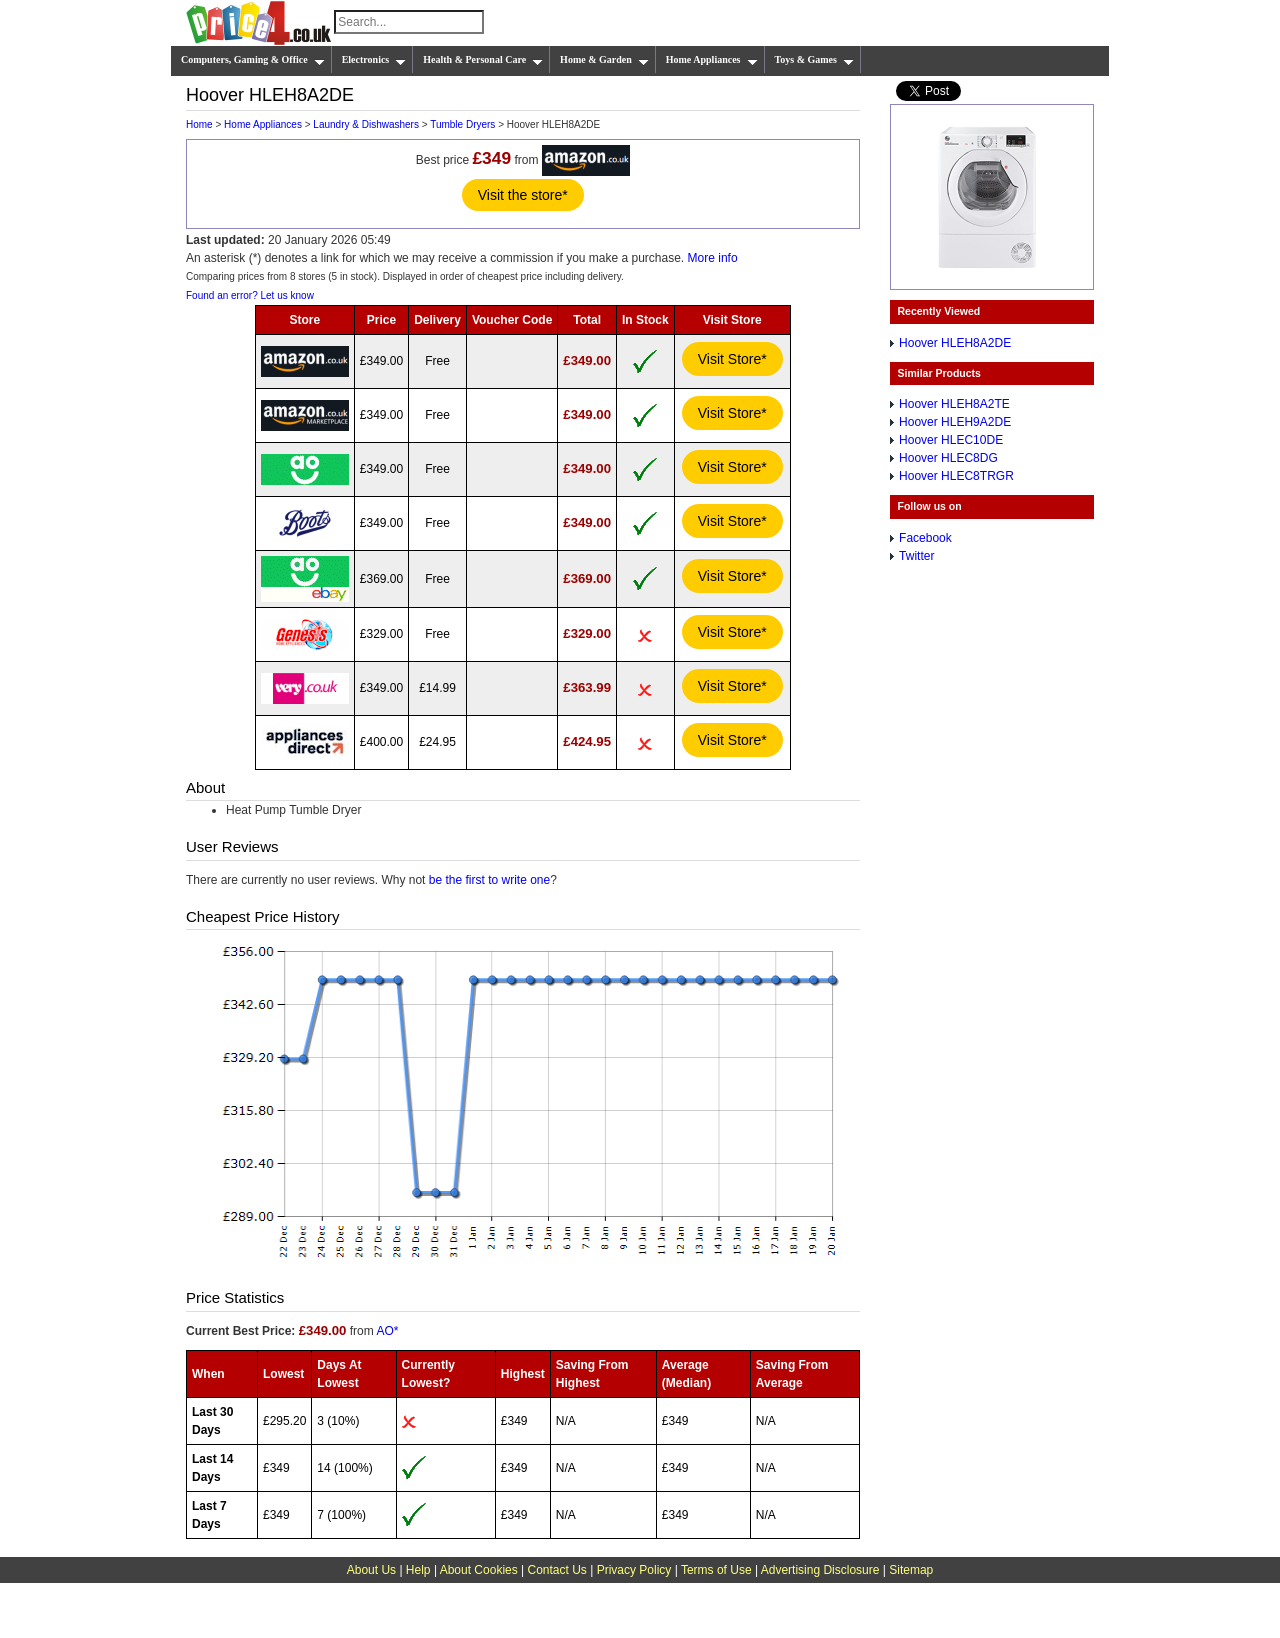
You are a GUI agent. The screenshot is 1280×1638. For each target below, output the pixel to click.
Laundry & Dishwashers (366, 124)
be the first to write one (489, 880)
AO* (387, 1331)
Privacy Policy (634, 1570)
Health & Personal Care (483, 60)
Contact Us (557, 1570)
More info (713, 258)
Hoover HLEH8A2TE (954, 404)
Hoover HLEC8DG (948, 458)
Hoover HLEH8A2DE (955, 343)
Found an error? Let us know (250, 295)
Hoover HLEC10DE (951, 440)
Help (418, 1570)
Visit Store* (732, 359)
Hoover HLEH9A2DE (955, 422)
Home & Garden (604, 60)
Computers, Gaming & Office (253, 60)
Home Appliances (712, 60)
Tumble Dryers (462, 124)
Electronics (374, 60)
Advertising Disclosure (820, 1570)
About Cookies (479, 1570)
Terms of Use (716, 1570)
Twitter (916, 556)
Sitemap (911, 1570)
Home (199, 124)
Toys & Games (814, 60)
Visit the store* (523, 195)
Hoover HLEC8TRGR (956, 476)
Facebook (925, 538)
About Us (371, 1570)
